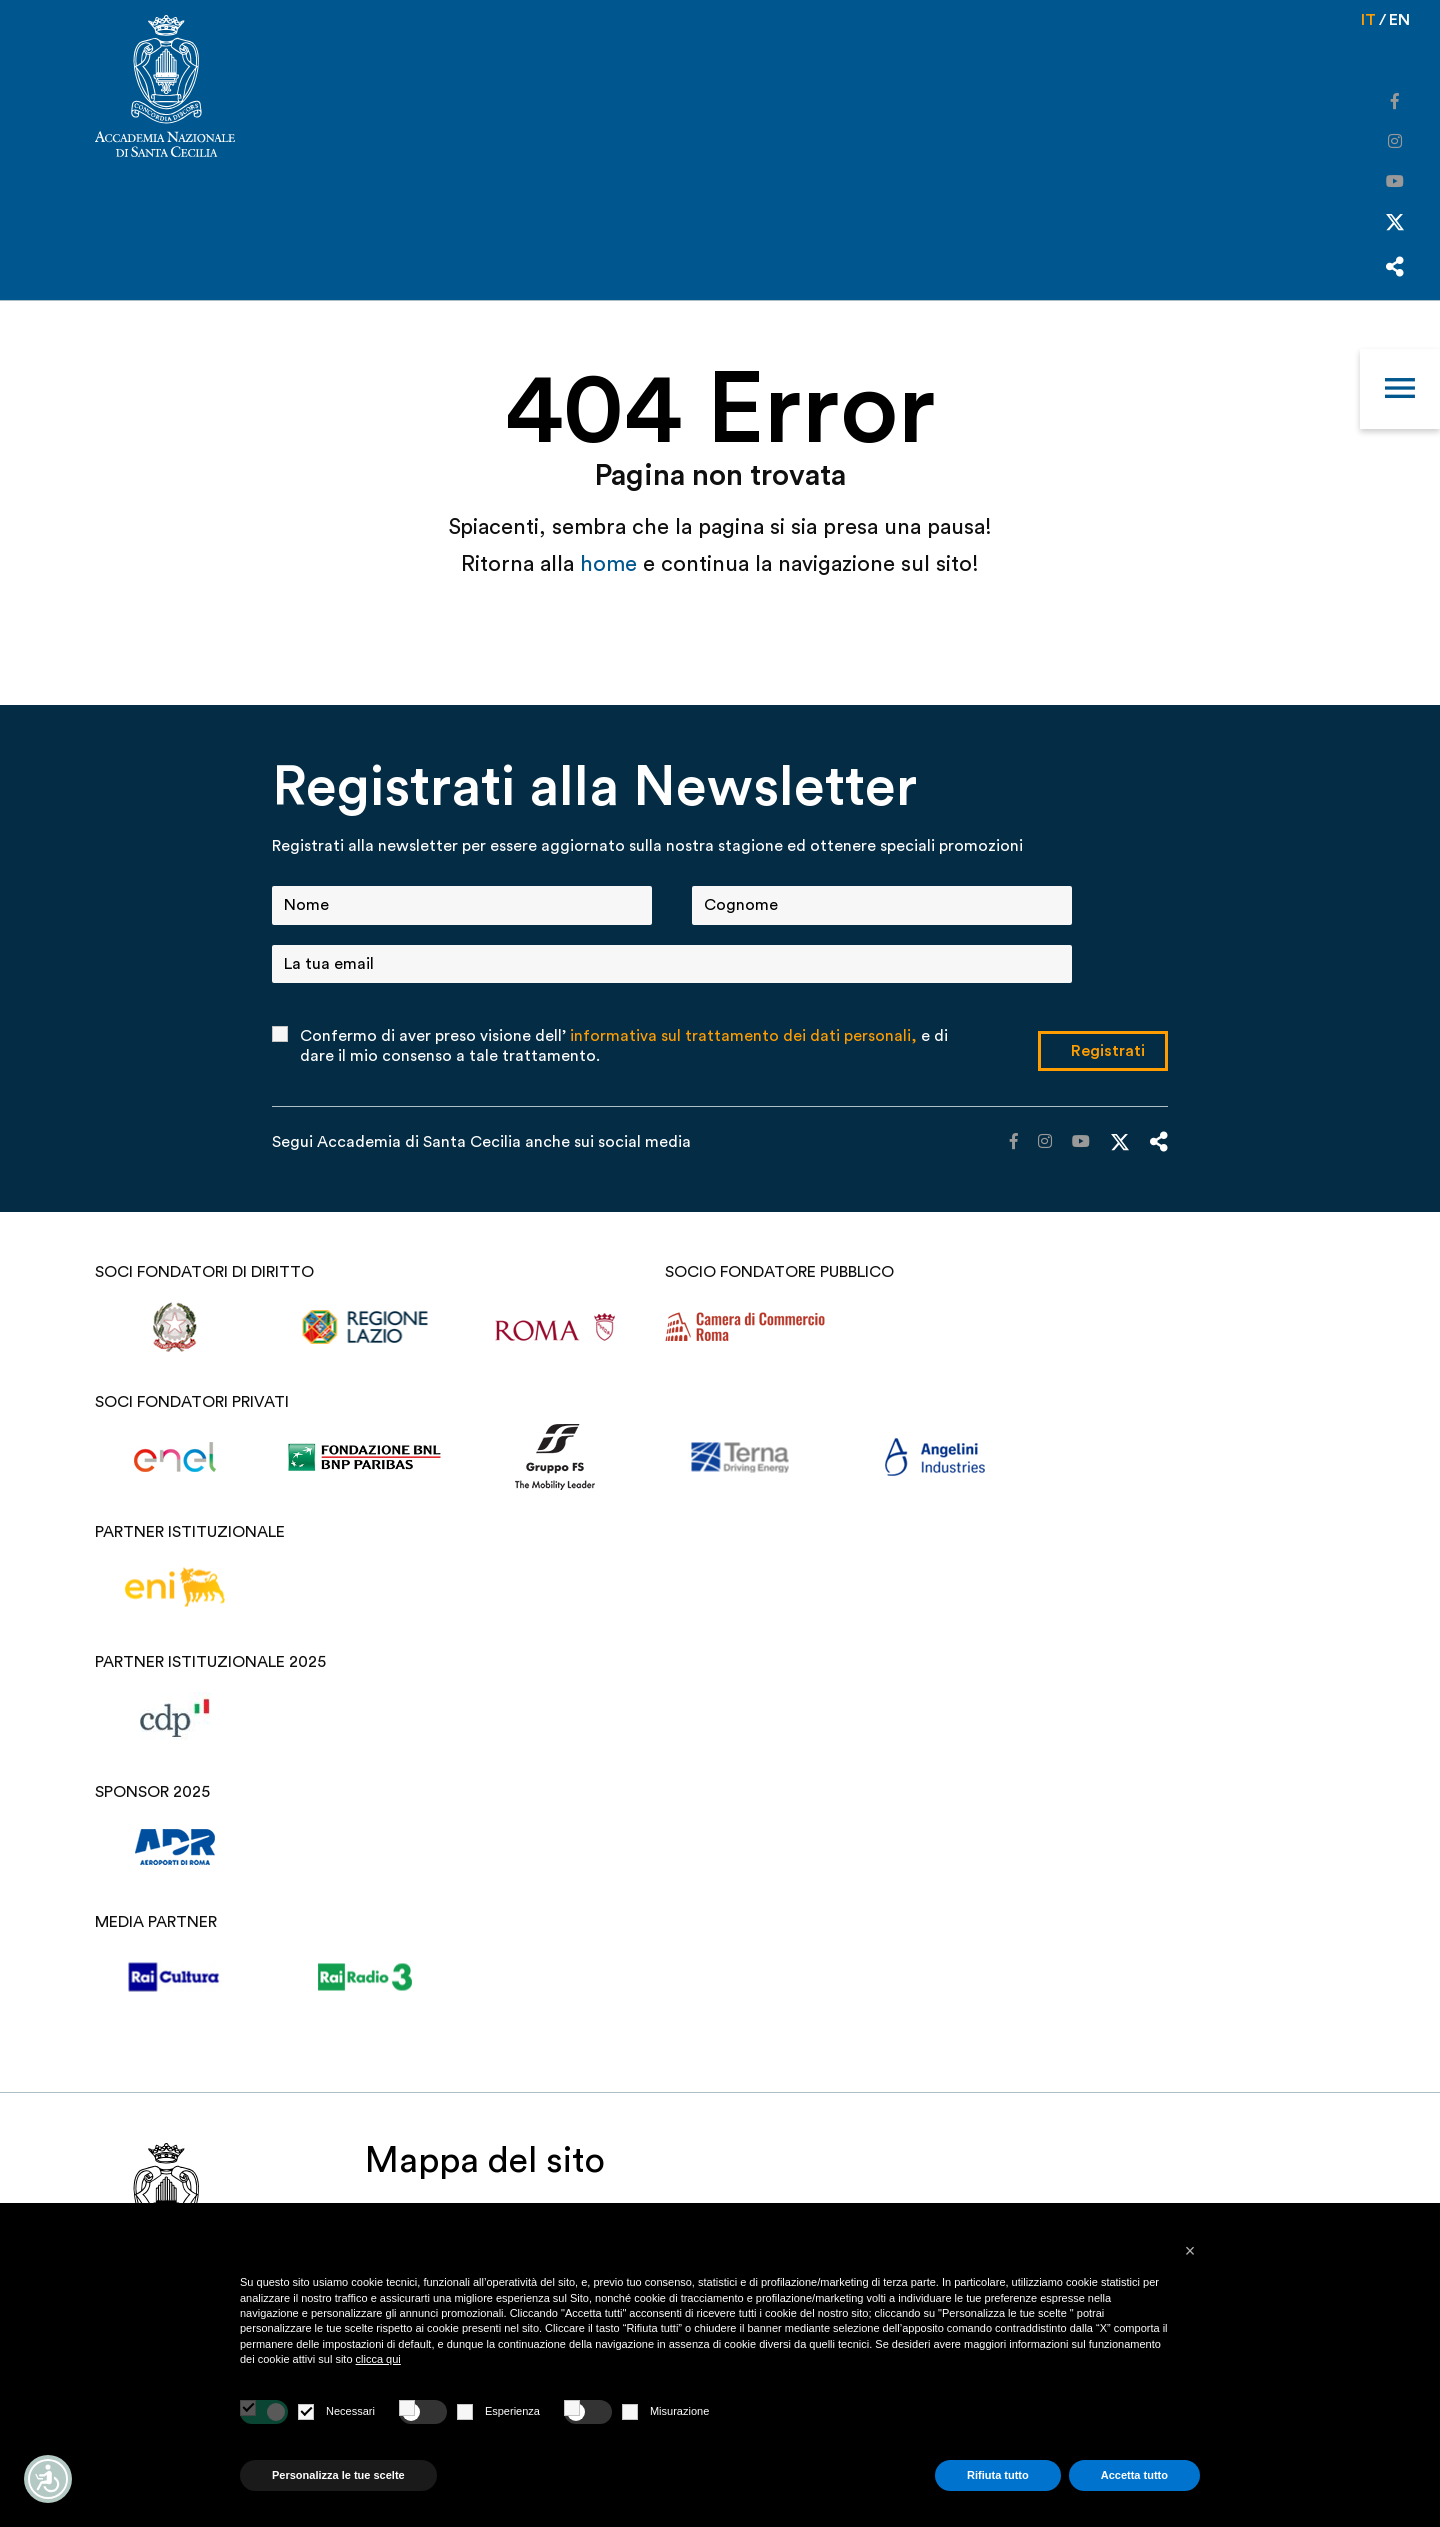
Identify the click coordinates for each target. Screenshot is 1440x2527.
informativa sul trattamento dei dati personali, (743, 1036)
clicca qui (378, 2359)
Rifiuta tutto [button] (998, 2475)
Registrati (1108, 1051)
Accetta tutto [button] (1134, 2475)
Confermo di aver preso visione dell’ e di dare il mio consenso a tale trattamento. (624, 1046)
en (1399, 20)
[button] (1190, 2251)
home (611, 564)
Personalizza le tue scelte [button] (338, 2475)
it (1368, 20)
